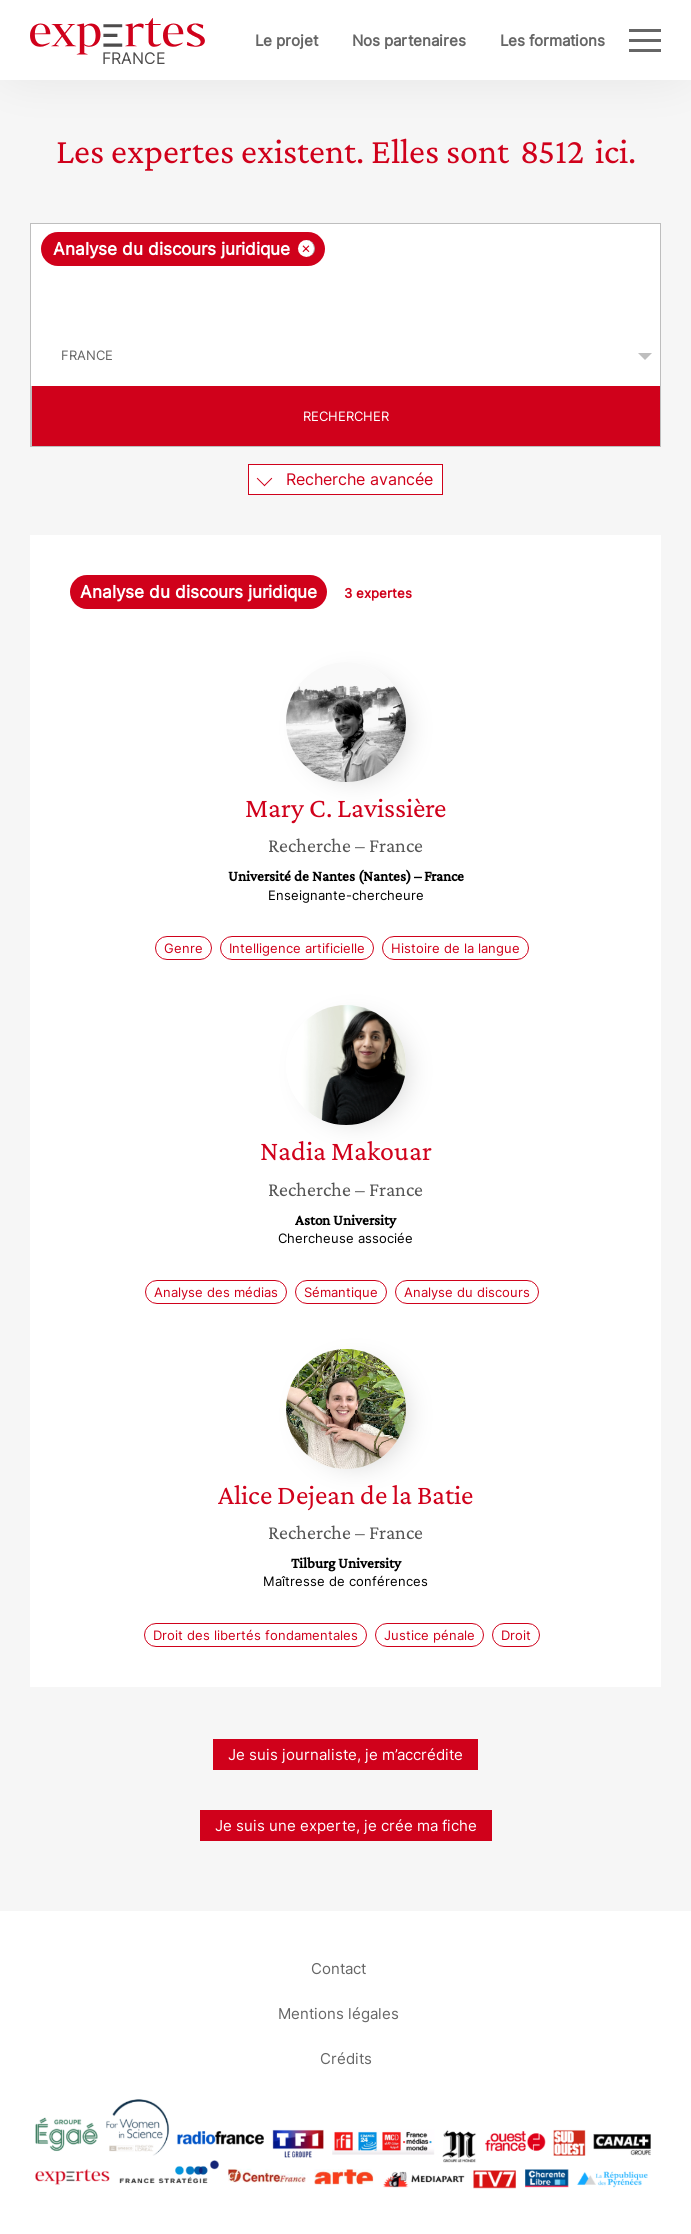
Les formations (552, 40)
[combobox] (345, 275)
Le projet (286, 40)
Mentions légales (338, 2013)
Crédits (346, 2058)
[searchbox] (347, 296)
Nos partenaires (409, 40)
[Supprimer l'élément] (306, 248)
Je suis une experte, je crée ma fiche (346, 1825)
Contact (338, 1968)
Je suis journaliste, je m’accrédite (345, 1754)
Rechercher (346, 416)
